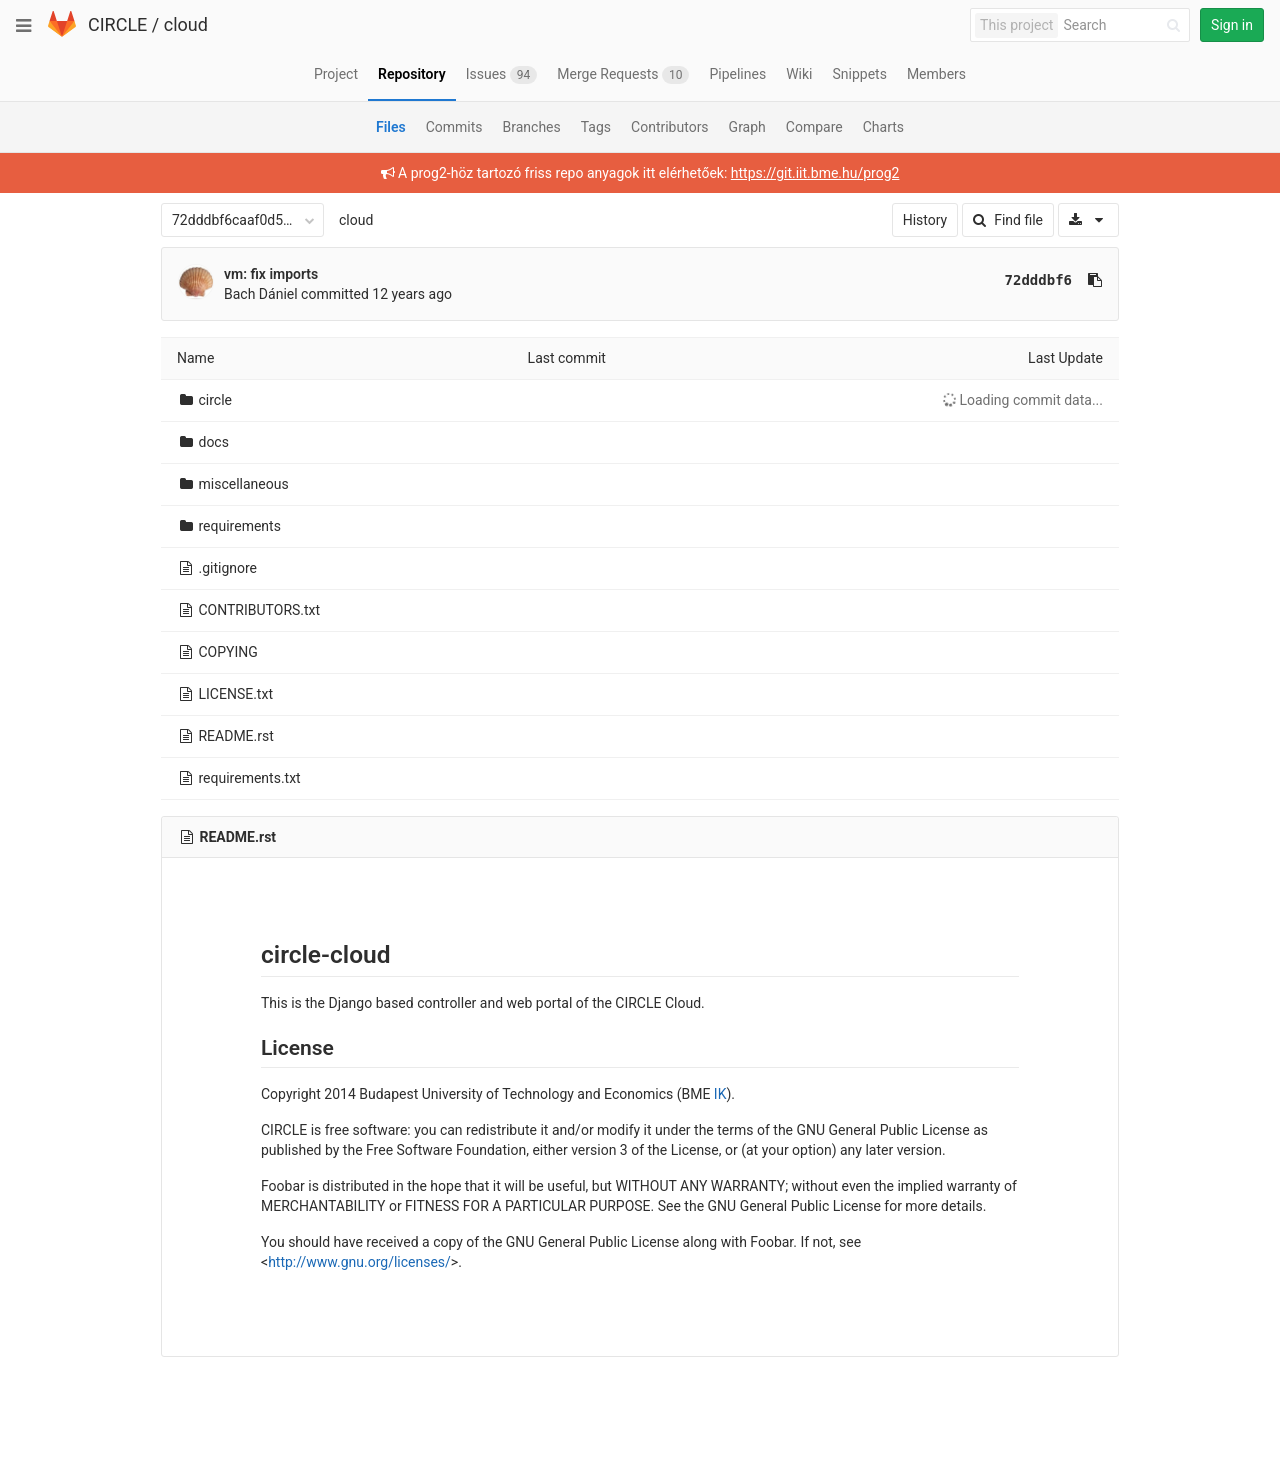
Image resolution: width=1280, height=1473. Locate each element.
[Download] (1088, 220)
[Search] (1125, 25)
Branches (532, 127)
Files (391, 127)
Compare (814, 127)
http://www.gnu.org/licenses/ (359, 1262)
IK (720, 1094)
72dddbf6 (1038, 280)
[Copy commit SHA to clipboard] (1095, 280)
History (925, 220)
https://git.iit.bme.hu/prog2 (815, 173)
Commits (454, 127)
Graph (747, 127)
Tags (596, 127)
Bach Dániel (261, 294)
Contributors (670, 127)
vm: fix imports (271, 274)
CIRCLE (117, 24)
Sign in (1232, 25)
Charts (883, 127)
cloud (186, 24)
